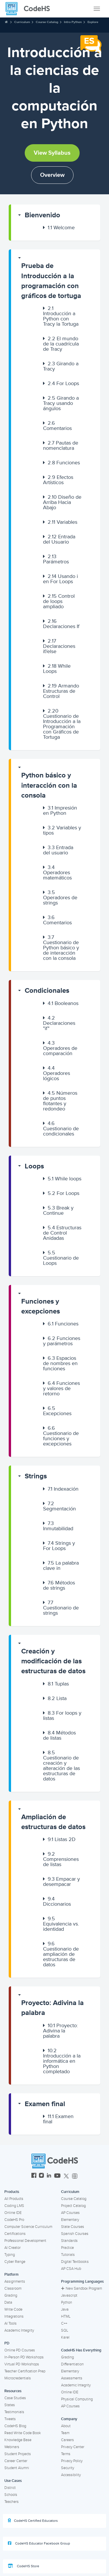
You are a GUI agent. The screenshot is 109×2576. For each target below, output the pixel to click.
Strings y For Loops (59, 1545)
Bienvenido (42, 215)
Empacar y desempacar (61, 1881)
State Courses (72, 2226)
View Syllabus (52, 152)
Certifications (15, 2233)
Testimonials (14, 2412)
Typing (9, 2254)
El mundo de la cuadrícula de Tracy (61, 343)
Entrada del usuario (58, 850)
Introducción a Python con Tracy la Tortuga (60, 316)
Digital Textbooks (75, 2261)
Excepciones (57, 1411)
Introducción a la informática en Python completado (62, 2061)
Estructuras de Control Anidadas (62, 1232)
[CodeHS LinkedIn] (49, 2176)
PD (6, 2343)
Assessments (71, 2378)
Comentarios (57, 425)
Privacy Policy (72, 2461)
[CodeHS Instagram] (41, 2176)
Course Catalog (47, 22)
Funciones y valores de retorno (61, 1388)
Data (8, 2302)
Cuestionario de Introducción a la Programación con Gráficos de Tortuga (62, 724)
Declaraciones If (61, 624)
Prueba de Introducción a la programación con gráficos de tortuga (51, 281)
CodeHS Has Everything (81, 2350)
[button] (55, 215)
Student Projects (17, 2454)
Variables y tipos (62, 830)
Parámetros (56, 559)
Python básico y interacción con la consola (49, 785)
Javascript (69, 2295)
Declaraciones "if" (59, 1023)
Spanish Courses (74, 2233)
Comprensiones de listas (61, 1859)
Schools (10, 2494)
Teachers (11, 2501)
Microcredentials (17, 2378)
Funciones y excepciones (40, 1306)
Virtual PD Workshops (21, 2364)
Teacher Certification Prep (24, 2371)
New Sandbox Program (81, 2288)
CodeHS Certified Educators (33, 2520)
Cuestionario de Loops (61, 1257)
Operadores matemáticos (57, 872)
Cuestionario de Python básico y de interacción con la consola (61, 947)
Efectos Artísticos (58, 480)
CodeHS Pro (14, 2219)
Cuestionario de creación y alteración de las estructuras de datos (61, 1765)
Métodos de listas (59, 1735)
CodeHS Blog (15, 2426)
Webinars (11, 2447)
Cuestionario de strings (61, 1607)
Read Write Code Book (22, 2433)
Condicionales (47, 990)
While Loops (57, 668)
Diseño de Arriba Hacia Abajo (62, 502)
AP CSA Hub (71, 2268)
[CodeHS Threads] (75, 2176)
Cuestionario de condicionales (61, 1128)
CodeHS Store (23, 2566)
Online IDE (13, 2212)
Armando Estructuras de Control (61, 691)
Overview (52, 175)
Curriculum (22, 22)
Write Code (13, 2309)
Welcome (61, 227)
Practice (67, 2247)
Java (65, 2309)
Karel (65, 2337)
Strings (36, 1476)
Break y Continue (58, 1210)
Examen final (45, 2104)
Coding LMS (14, 2205)
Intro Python (73, 22)
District (10, 2487)
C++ (64, 2323)
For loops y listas (62, 1715)
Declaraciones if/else (59, 646)
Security (67, 2468)
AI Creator (12, 2247)
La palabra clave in (61, 1565)
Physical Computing (77, 2399)
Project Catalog (73, 2205)
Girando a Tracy (60, 366)
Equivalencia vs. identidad (61, 1923)
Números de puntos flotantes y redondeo (60, 1101)
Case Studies (15, 2398)
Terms (65, 2454)
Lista (57, 1698)
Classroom (13, 2288)
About (66, 2426)
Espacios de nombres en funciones (60, 1363)
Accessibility (71, 2475)
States (9, 2405)
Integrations (14, 2316)
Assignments (14, 2281)
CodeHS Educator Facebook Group (39, 2543)
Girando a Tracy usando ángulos (61, 403)
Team (65, 2433)
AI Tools (10, 2323)
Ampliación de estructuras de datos (53, 1822)
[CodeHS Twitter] (66, 2176)
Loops (34, 1166)
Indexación (63, 1489)
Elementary (70, 2219)
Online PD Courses (19, 2350)
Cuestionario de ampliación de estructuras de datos (61, 1954)
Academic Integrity (19, 2330)
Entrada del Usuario (59, 539)
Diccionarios (57, 1901)
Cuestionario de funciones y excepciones (61, 1436)
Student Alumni (16, 2468)
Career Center (15, 2461)
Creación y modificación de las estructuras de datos (53, 1661)
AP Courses (70, 2212)
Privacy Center (72, 2447)
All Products (13, 2198)
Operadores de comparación (60, 1048)
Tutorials (68, 2254)
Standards (69, 2240)
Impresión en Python (60, 810)
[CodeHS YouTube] (57, 2176)
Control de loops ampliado (59, 601)
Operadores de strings (60, 897)
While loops (64, 1178)
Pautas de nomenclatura (60, 445)
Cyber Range (14, 2261)
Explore (92, 22)
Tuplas (58, 1684)
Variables (62, 522)
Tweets (10, 2419)
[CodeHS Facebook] (33, 2176)
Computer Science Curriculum (28, 2226)
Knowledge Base (17, 2440)
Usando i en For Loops (60, 579)
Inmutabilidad (58, 1526)
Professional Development (25, 2240)
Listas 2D (62, 1839)
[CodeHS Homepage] (30, 8)
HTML (66, 2316)
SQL (64, 2330)
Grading (10, 2295)
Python (66, 2302)
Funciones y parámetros (61, 1341)
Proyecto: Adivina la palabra (52, 2008)
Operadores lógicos (56, 1073)
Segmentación (59, 1506)
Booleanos (63, 1003)
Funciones (64, 462)
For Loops (63, 383)
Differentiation (72, 2364)
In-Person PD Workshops (24, 2357)
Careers (67, 2440)
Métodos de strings (59, 1585)
